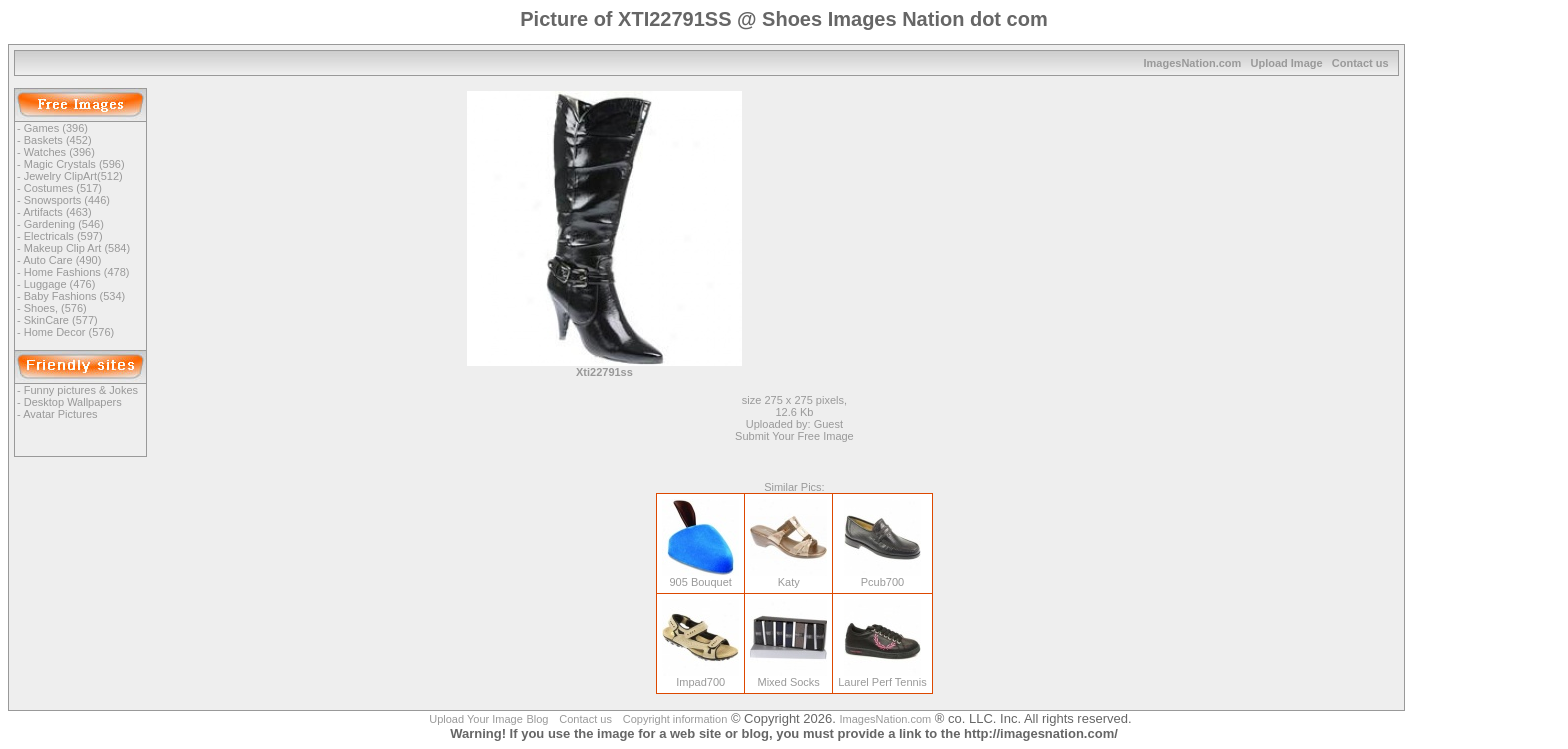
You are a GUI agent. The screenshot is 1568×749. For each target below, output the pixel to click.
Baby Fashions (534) (75, 296)
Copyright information (675, 719)
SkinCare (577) (61, 320)
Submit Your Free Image (794, 436)
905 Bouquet (700, 577)
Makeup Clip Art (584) (77, 248)
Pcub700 (882, 577)
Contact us (1360, 63)
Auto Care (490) (62, 260)
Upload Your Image (476, 719)
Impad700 (700, 677)
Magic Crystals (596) (74, 164)
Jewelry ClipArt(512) (73, 176)
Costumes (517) (63, 188)
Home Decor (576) (69, 332)
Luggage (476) (60, 284)
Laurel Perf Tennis (882, 677)
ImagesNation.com (1193, 63)
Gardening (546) (64, 224)
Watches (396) (59, 152)
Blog (537, 719)
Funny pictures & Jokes (81, 390)
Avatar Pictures (60, 414)
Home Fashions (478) (77, 272)
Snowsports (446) (67, 200)
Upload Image (1286, 63)
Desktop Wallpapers (73, 402)
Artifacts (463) (57, 212)
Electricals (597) (63, 236)
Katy (788, 577)
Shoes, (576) (55, 308)
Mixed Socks (788, 677)
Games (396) (56, 128)
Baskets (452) (58, 140)
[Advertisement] (954, 231)
